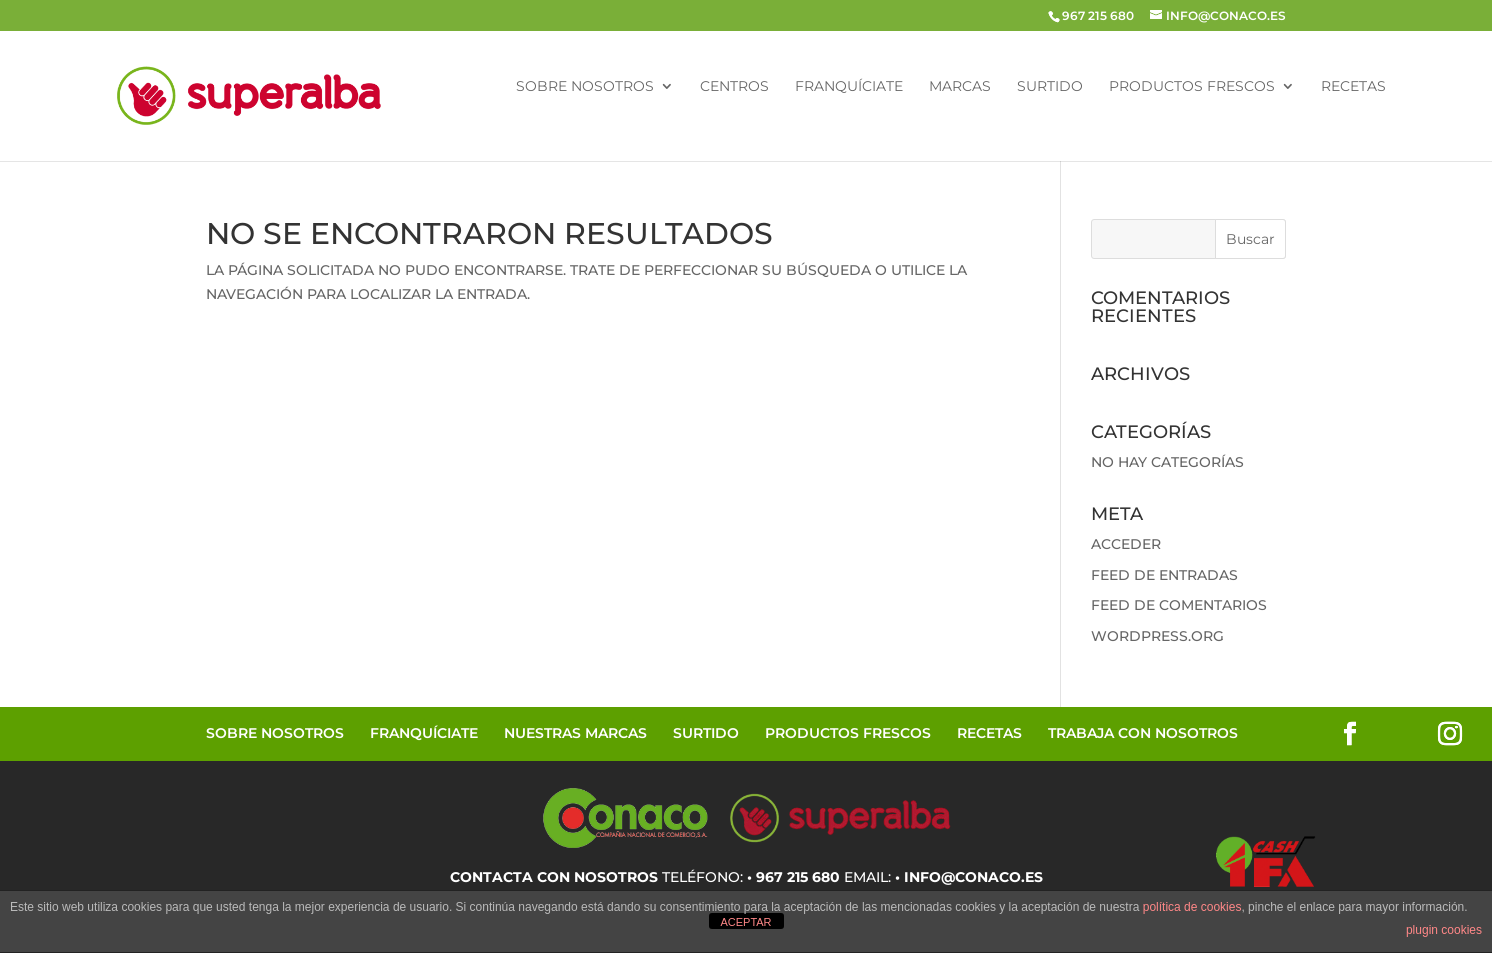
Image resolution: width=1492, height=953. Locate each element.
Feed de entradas (1164, 575)
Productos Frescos (1192, 87)
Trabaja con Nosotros (1143, 733)
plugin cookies (1444, 930)
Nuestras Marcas (575, 733)
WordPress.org (1157, 636)
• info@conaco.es (969, 877)
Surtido (1050, 87)
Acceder (1126, 544)
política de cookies (1192, 907)
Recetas (1353, 87)
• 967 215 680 (793, 877)
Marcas (960, 87)
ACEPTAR (745, 922)
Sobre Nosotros (585, 87)
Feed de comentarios (1179, 605)
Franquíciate (849, 87)
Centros (734, 87)
